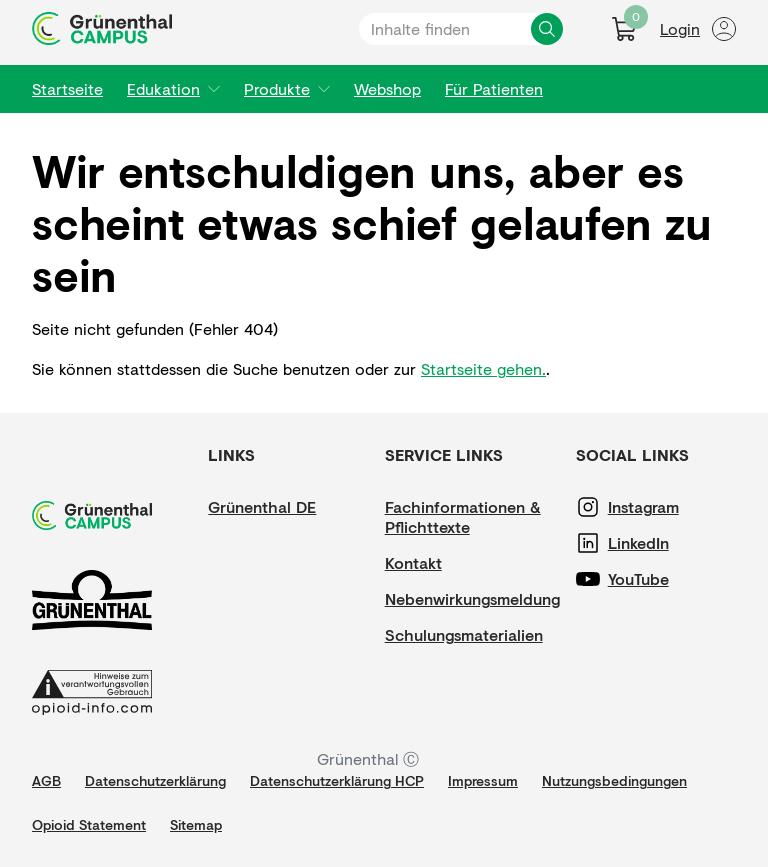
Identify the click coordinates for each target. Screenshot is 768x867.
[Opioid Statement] (89, 825)
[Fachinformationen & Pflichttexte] (472, 517)
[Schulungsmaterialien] (464, 635)
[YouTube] (668, 579)
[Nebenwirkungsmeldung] (472, 599)
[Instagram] (668, 507)
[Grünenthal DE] (268, 507)
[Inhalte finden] (547, 29)
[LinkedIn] (668, 543)
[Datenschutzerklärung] (155, 781)
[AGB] (46, 781)
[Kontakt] (445, 563)
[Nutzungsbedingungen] (614, 781)
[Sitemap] (196, 825)
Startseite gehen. (483, 368)
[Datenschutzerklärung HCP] (337, 781)
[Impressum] (483, 781)
